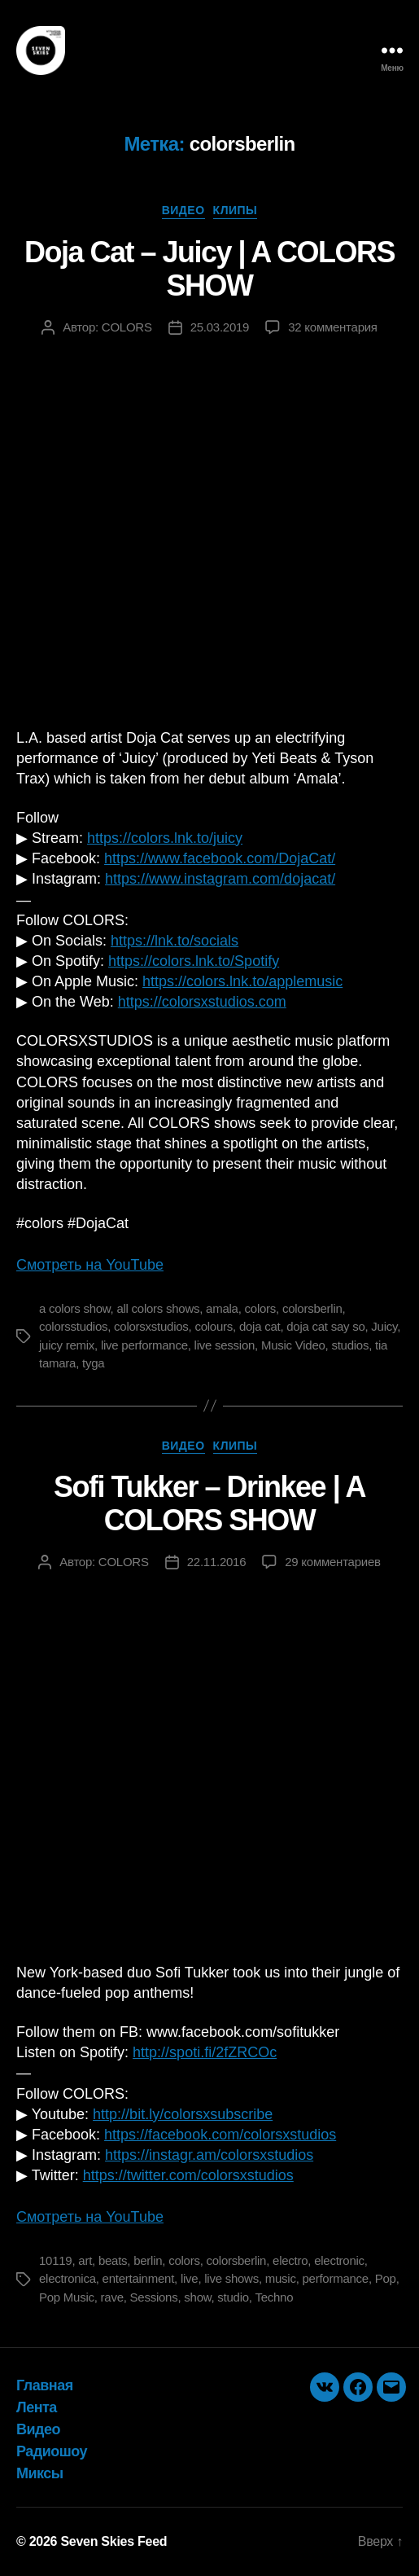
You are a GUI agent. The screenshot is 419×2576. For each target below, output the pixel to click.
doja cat (260, 1326)
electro (290, 2260)
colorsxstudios (151, 1326)
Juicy (384, 1326)
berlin (147, 2260)
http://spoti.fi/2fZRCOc (205, 2052)
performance (336, 2278)
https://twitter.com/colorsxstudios (188, 2175)
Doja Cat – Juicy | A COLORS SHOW (209, 268)
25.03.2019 (220, 327)
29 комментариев (332, 1562)
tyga (93, 1363)
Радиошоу (51, 2451)
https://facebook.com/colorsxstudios (220, 2134)
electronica (67, 2278)
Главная (44, 2385)
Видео (183, 210)
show (197, 2297)
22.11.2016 (217, 1562)
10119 (55, 2260)
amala (222, 1308)
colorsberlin (312, 1308)
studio (233, 2297)
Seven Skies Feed (113, 2541)
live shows (231, 2278)
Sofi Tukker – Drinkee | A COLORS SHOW (209, 1503)
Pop (385, 2278)
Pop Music (66, 2297)
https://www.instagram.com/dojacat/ (220, 879)
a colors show (75, 1308)
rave (112, 2297)
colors (261, 1308)
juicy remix (66, 1345)
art (85, 2260)
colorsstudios (73, 1326)
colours (213, 1326)
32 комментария (333, 327)
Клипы (235, 210)
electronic (339, 2260)
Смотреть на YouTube (90, 1265)
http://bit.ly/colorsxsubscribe (183, 2114)
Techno (274, 2297)
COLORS (127, 327)
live (190, 2278)
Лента (36, 2407)
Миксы (39, 2473)
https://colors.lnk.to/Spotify (193, 961)
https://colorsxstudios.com (202, 1002)
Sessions (154, 2297)
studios (350, 1345)
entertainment (138, 2278)
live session (224, 1345)
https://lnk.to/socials (174, 941)
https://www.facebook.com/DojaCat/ (219, 858)
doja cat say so (325, 1326)
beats (112, 2260)
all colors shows (157, 1308)
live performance (144, 1345)
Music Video (293, 1345)
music (280, 2278)
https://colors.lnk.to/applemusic (242, 981)
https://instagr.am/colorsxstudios (209, 2155)
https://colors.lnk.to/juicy (164, 838)
